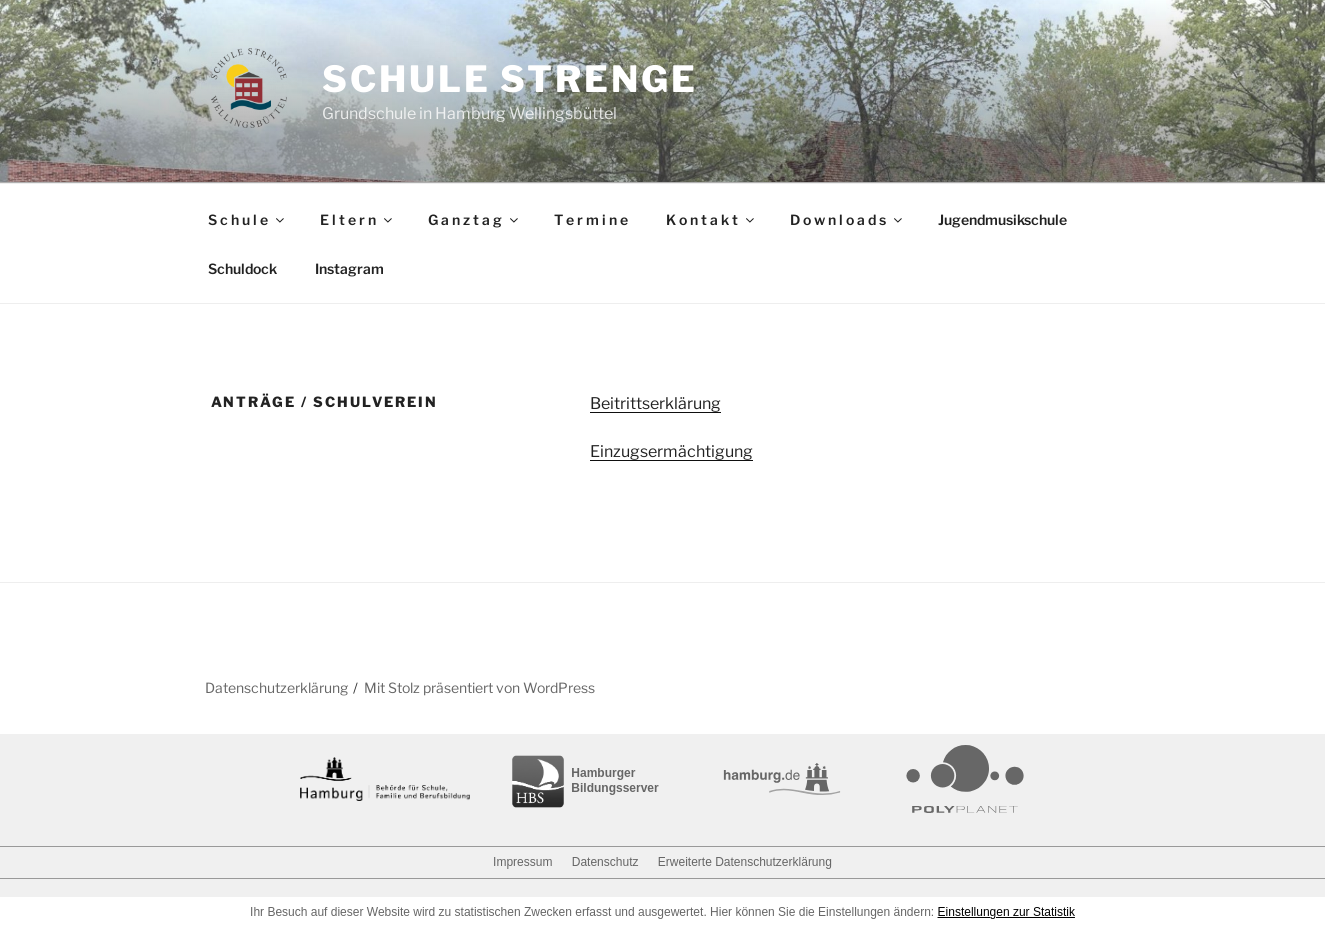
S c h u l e (247, 219)
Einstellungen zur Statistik (1006, 912)
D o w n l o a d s (847, 219)
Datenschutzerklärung (276, 687)
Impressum (522, 862)
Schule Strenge (509, 79)
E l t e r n (357, 219)
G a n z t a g (474, 219)
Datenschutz (605, 862)
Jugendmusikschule (1002, 219)
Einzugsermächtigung (671, 451)
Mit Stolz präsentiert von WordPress (479, 687)
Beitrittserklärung (655, 403)
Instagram (349, 268)
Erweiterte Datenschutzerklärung (745, 862)
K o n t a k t (711, 219)
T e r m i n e (591, 219)
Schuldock (242, 268)
